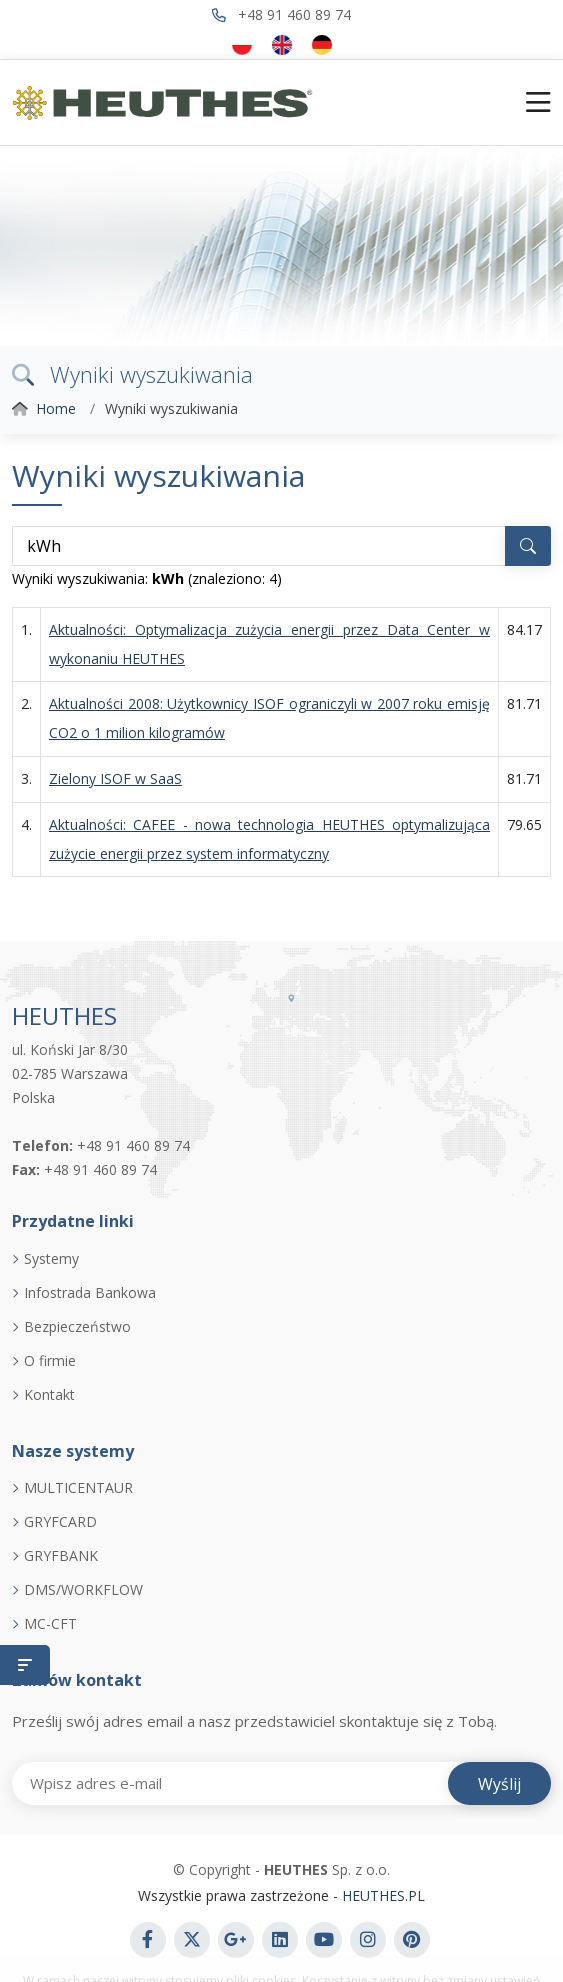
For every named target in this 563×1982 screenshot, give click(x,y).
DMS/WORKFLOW (83, 1590)
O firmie (50, 1361)
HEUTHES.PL (381, 1895)
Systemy (51, 1259)
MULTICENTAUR (78, 1488)
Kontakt (49, 1395)
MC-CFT (50, 1624)
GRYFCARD (60, 1522)
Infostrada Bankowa (90, 1293)
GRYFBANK (61, 1556)
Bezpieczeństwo (77, 1327)
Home (56, 408)
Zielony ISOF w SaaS (115, 778)
